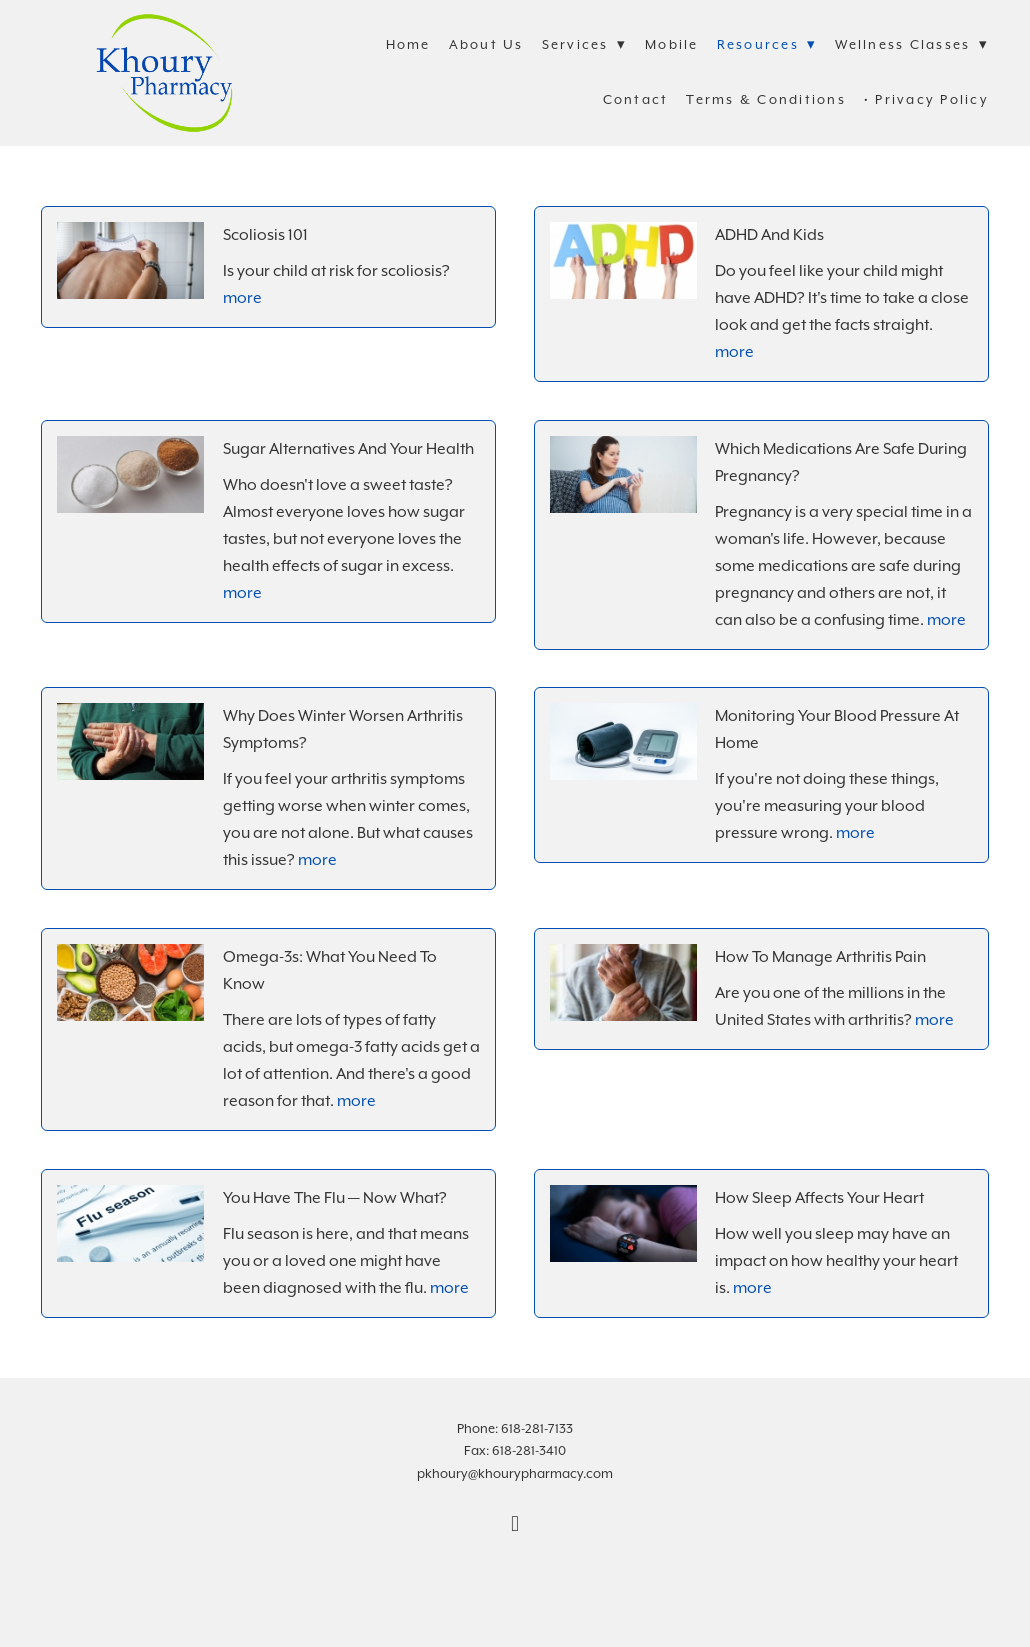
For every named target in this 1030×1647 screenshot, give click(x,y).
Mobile (672, 44)
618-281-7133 (537, 1428)
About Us (486, 44)
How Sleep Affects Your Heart (819, 1198)
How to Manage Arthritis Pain (820, 957)
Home (408, 44)
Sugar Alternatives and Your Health (348, 449)
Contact (636, 99)
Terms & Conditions (766, 99)
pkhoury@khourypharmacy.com (515, 1473)
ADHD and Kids (769, 235)
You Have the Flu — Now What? (335, 1198)
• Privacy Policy (926, 99)
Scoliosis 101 (265, 235)
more (242, 298)
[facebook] (515, 1524)
